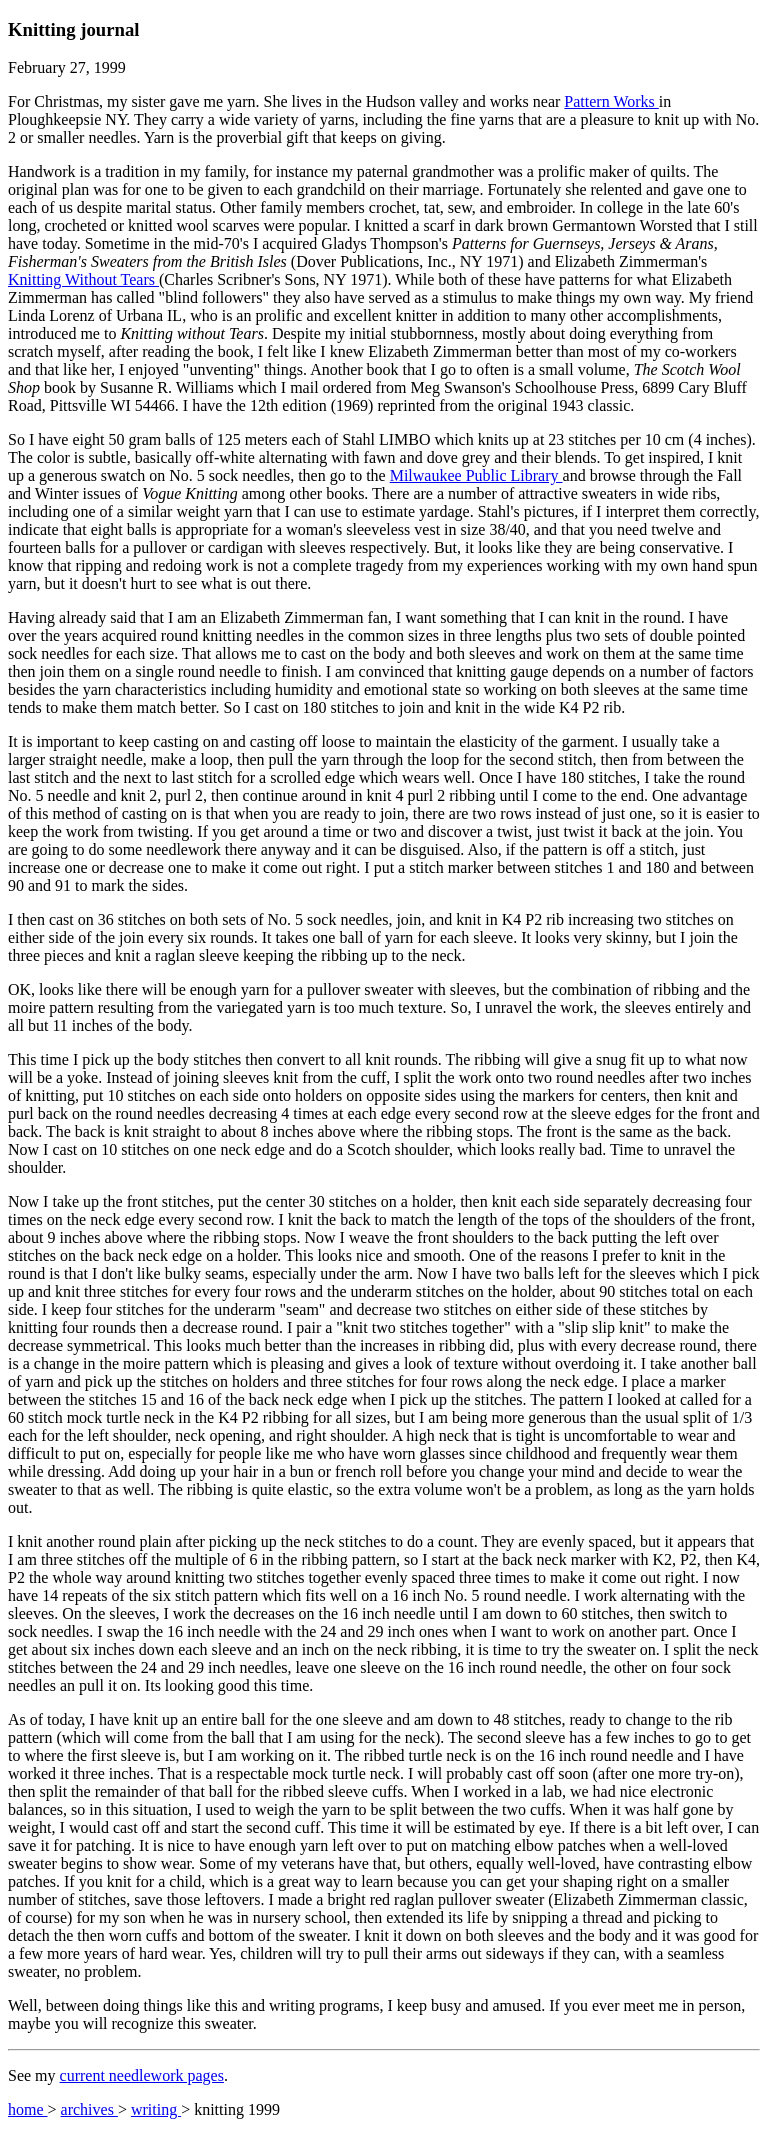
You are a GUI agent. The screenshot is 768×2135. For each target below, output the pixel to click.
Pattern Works (611, 101)
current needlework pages (142, 2075)
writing (156, 2109)
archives (89, 2109)
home (28, 2109)
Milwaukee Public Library (476, 475)
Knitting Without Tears (83, 279)
